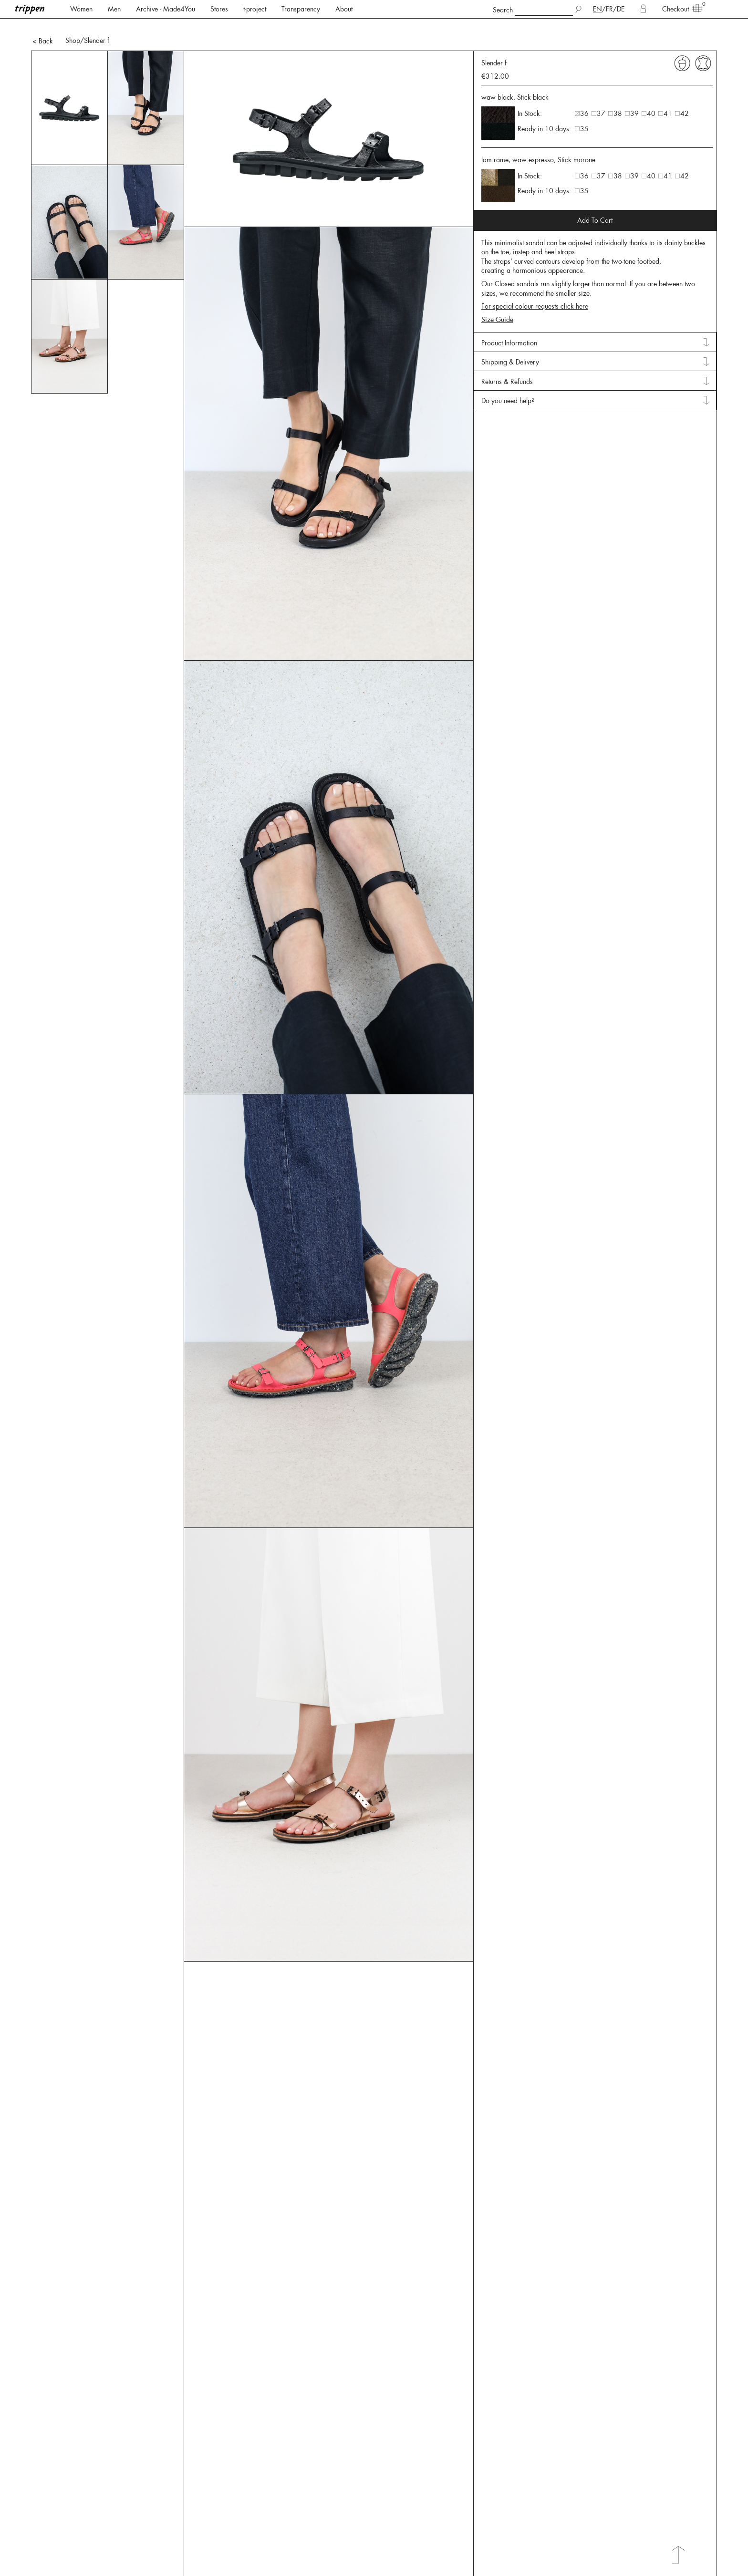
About (344, 9)
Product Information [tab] (509, 325)
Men (114, 9)
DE (620, 9)
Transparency (300, 9)
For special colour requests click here (534, 288)
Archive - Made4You (165, 9)
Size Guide (497, 302)
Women (81, 9)
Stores (219, 9)
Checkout (679, 8)
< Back (42, 23)
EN (597, 9)
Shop (72, 23)
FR (609, 9)
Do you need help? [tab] (508, 383)
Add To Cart (595, 202)
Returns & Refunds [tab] (507, 364)
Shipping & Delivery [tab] (510, 344)
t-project (254, 9)
